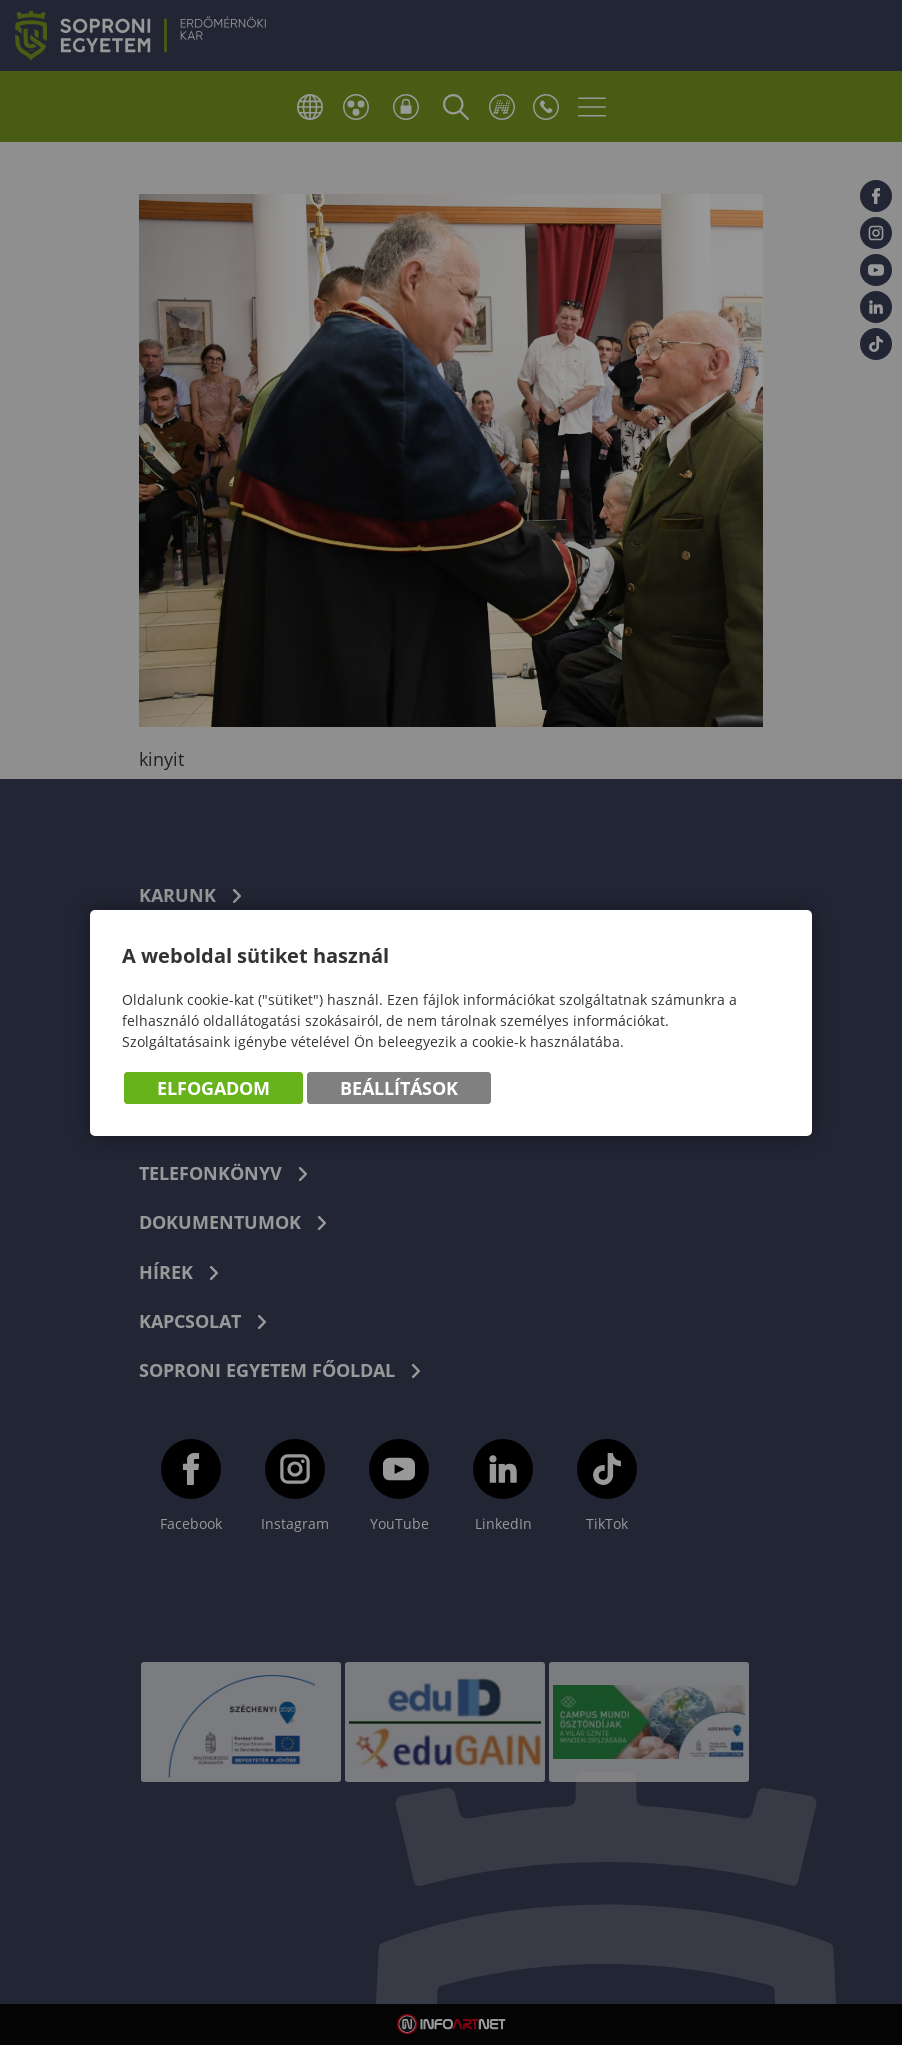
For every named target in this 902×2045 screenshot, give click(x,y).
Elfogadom (213, 1088)
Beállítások (399, 1088)
